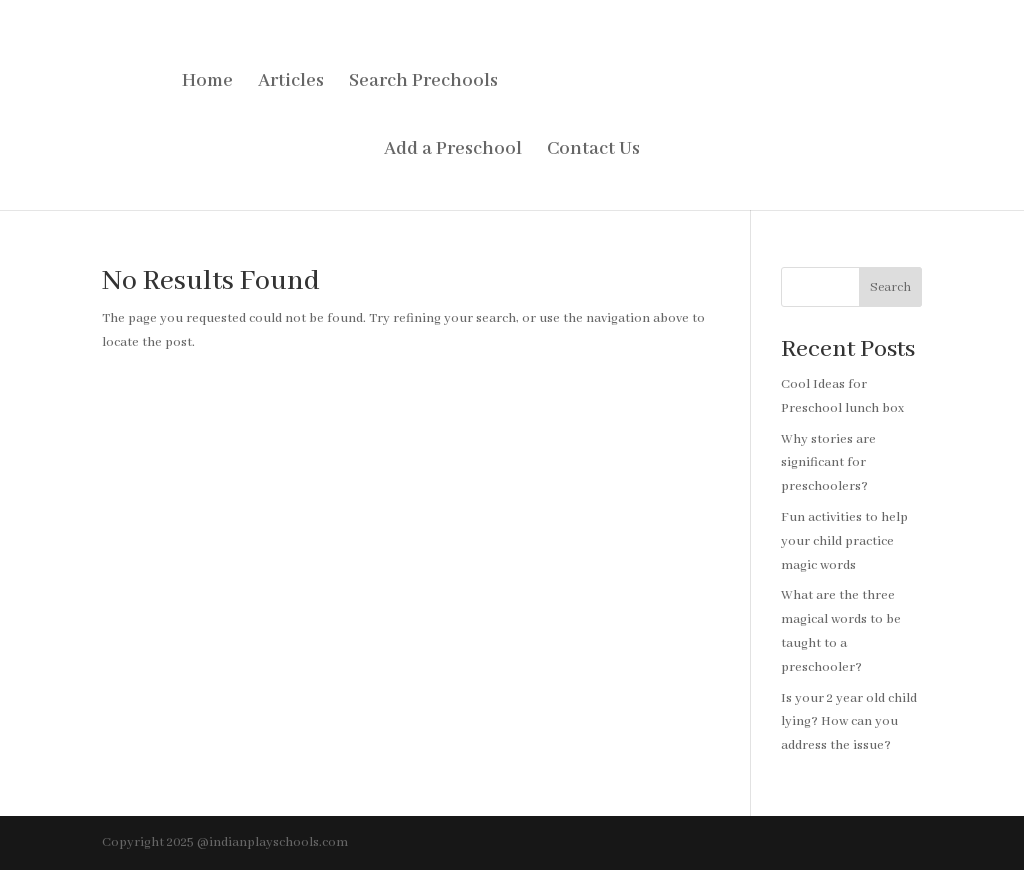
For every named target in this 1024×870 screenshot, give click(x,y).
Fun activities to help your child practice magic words (844, 541)
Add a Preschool (453, 151)
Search (890, 287)
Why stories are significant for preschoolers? (828, 463)
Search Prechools (423, 83)
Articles (291, 83)
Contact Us (593, 151)
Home (207, 83)
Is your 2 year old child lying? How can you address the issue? (849, 722)
